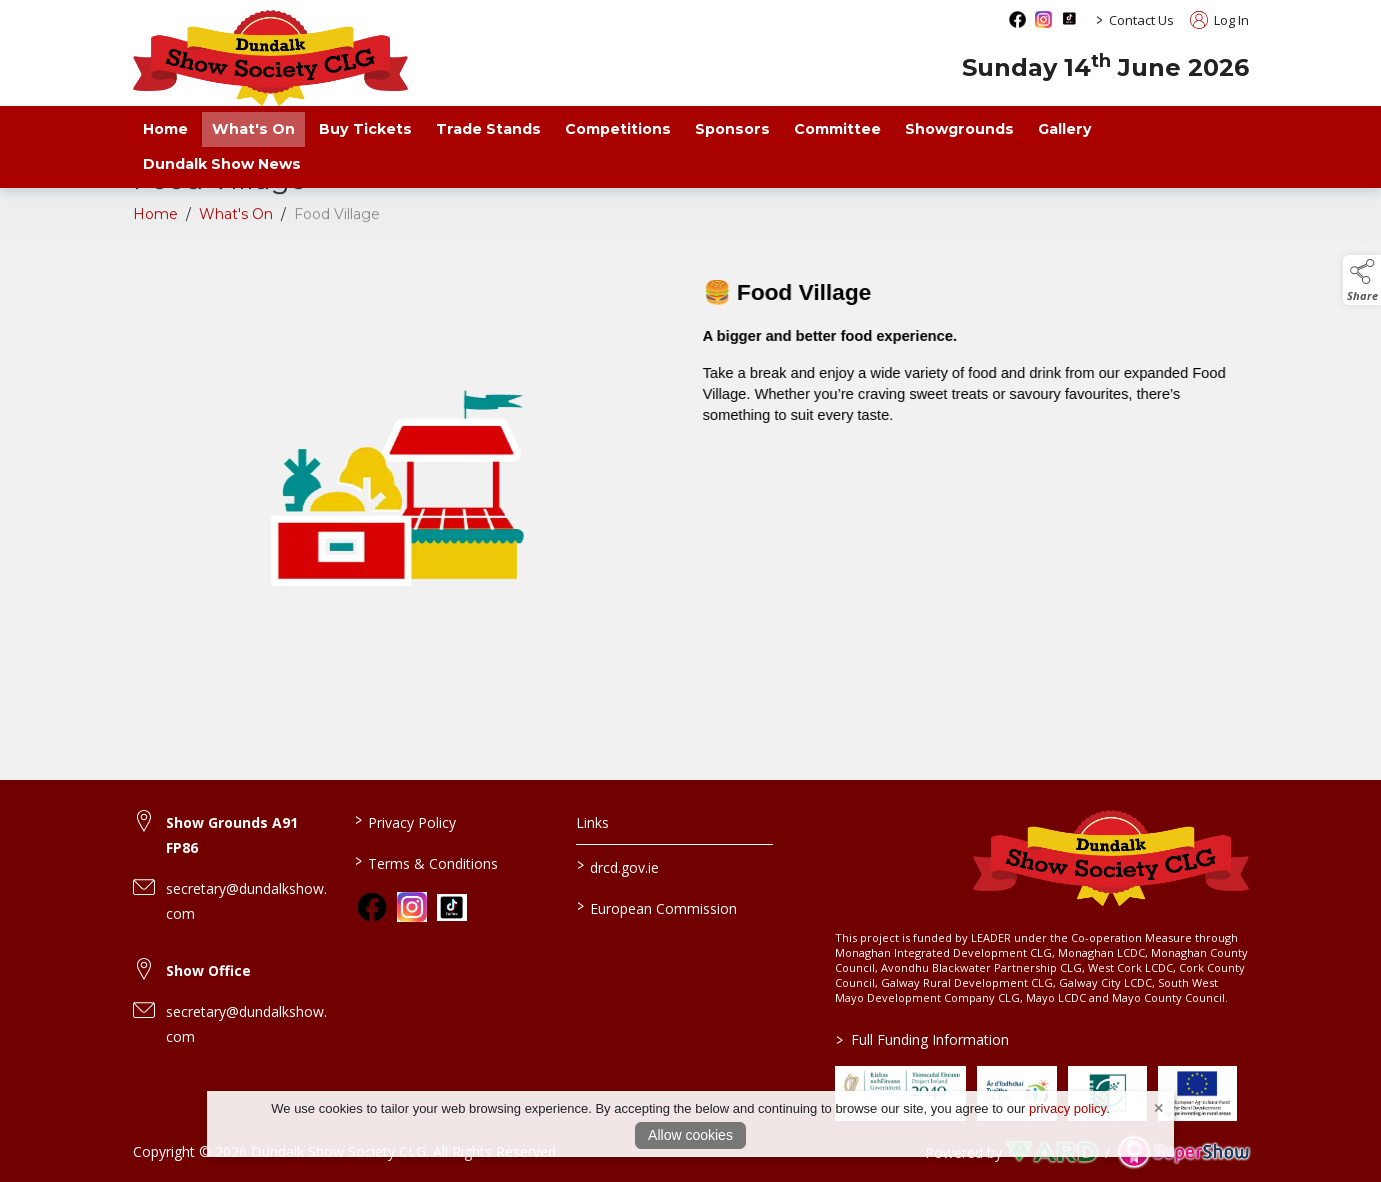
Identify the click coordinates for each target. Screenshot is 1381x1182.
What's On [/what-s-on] (253, 129)
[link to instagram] (412, 907)
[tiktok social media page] (1069, 18)
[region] (691, 487)
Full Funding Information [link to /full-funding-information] (922, 1039)
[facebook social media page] (1017, 19)
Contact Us (1141, 20)
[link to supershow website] (1183, 1152)
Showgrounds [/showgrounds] (959, 129)
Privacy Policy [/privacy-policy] (405, 821)
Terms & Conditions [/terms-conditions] (426, 862)
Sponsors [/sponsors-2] (732, 129)
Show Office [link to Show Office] (208, 970)
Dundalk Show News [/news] (222, 164)
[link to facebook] (372, 907)
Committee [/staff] (837, 129)
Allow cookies (690, 1135)
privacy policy (1067, 1108)
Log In (1219, 20)
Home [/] (165, 129)
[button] (1362, 280)
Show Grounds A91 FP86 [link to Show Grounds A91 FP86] (232, 835)
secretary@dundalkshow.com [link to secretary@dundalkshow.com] (246, 901)
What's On (236, 233)
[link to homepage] (270, 58)
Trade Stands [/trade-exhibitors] (488, 129)
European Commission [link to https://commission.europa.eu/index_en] (657, 907)
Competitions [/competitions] (618, 129)
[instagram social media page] (1043, 19)
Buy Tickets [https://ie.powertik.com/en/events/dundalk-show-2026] (365, 129)
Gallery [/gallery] (1065, 129)
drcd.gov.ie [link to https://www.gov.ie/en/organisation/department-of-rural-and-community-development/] (618, 866)
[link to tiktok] (452, 908)
